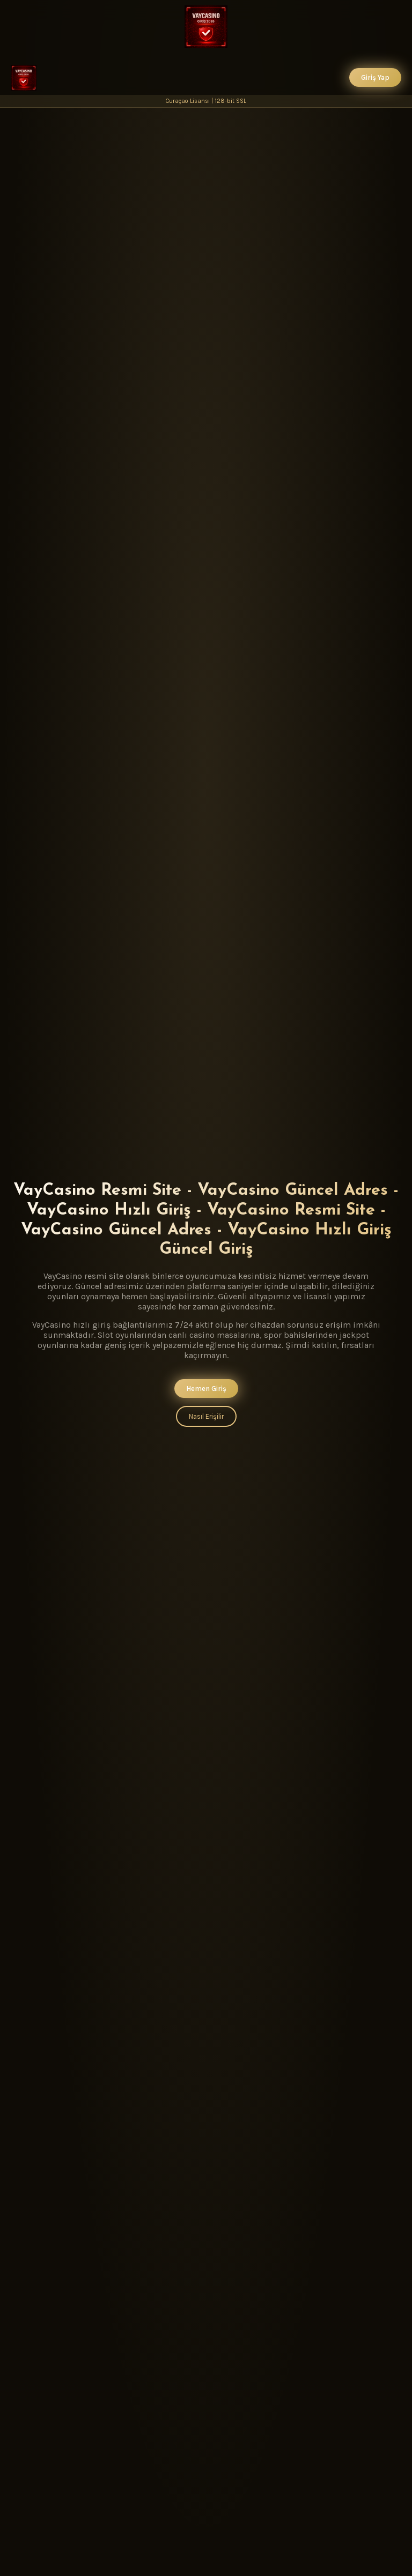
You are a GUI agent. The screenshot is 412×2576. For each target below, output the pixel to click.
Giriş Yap (375, 77)
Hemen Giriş (206, 1388)
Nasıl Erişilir (206, 1416)
